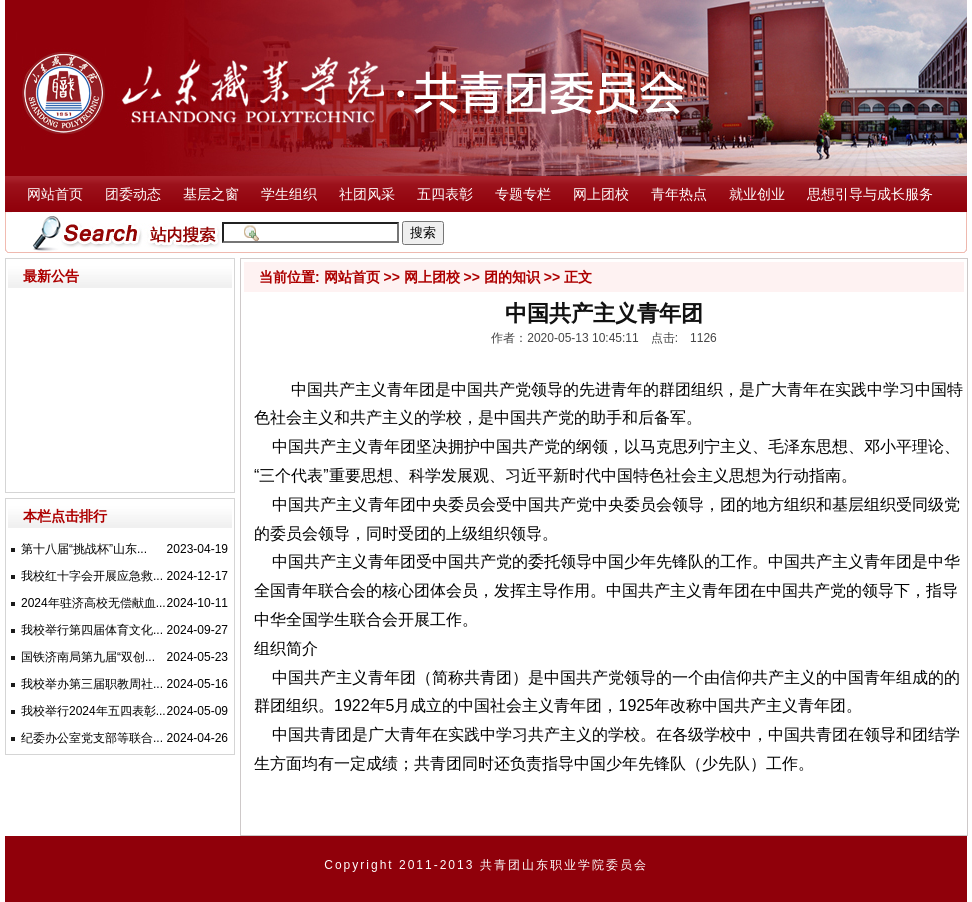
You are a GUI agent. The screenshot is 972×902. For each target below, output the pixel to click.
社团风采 (367, 194)
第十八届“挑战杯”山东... (84, 549)
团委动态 (133, 194)
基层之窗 (211, 194)
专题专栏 (523, 194)
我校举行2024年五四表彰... (93, 711)
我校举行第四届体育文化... (92, 630)
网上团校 (601, 194)
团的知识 (512, 277)
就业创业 (757, 194)
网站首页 (55, 194)
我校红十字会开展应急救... (92, 576)
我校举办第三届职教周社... (92, 684)
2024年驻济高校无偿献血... (93, 603)
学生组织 (289, 194)
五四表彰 (445, 194)
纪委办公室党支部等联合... (92, 738)
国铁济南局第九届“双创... (88, 657)
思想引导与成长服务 (870, 194)
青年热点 (679, 194)
